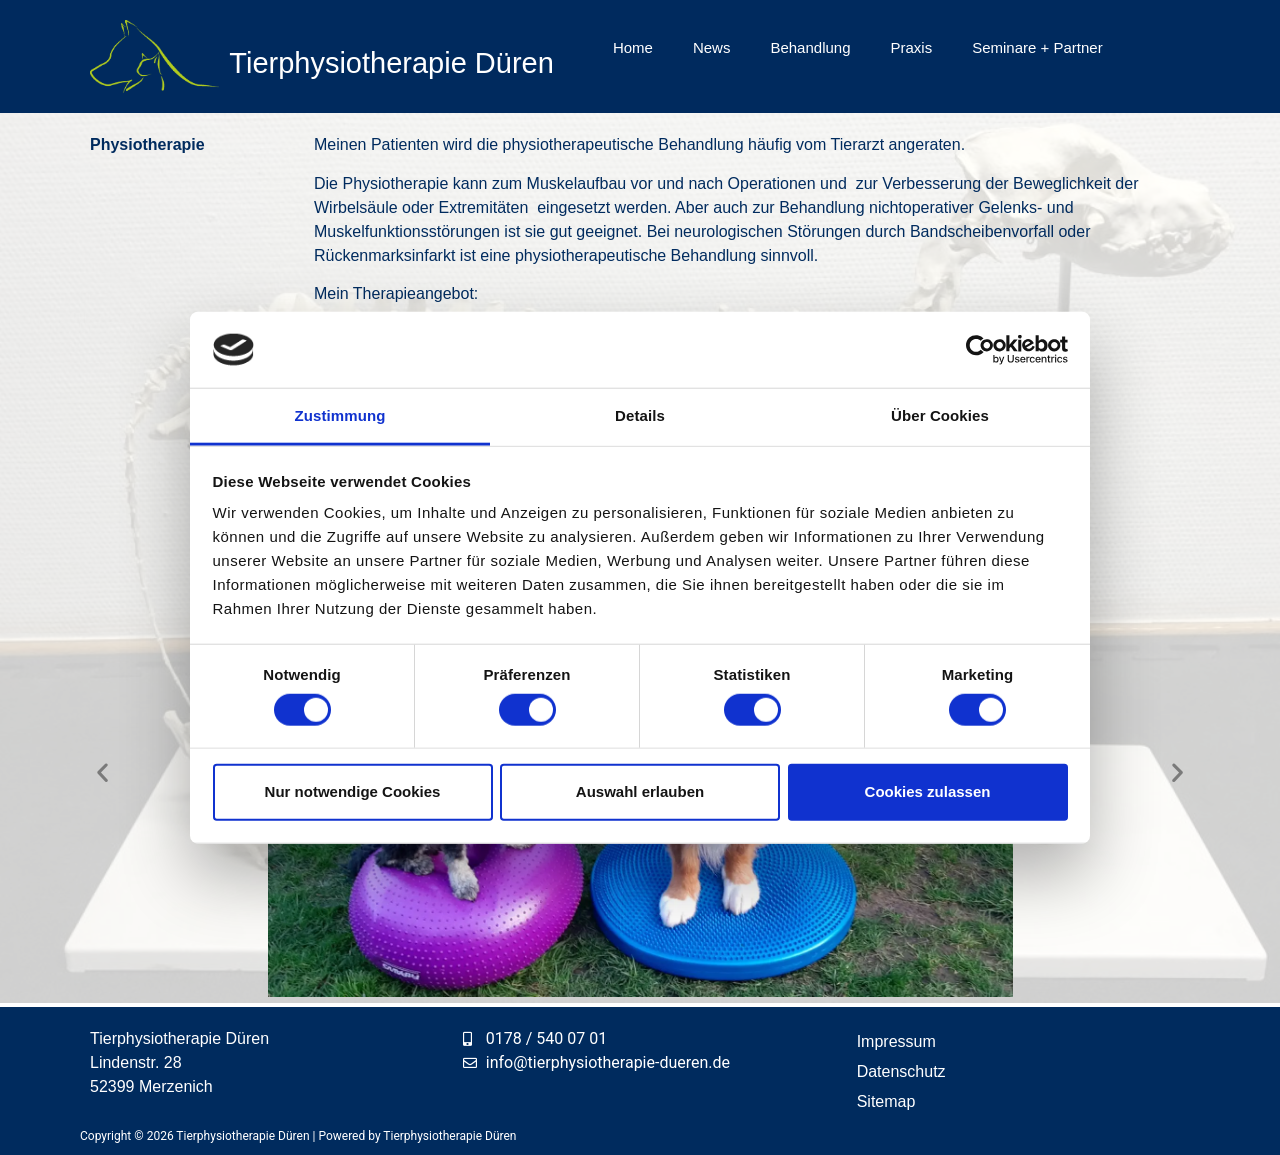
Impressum (896, 1041)
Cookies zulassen (928, 791)
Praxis (912, 47)
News (712, 47)
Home (633, 47)
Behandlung (810, 47)
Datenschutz (901, 1071)
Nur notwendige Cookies (353, 791)
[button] (102, 771)
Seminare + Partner (1037, 47)
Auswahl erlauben (640, 791)
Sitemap (886, 1101)
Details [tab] (640, 415)
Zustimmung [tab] (340, 415)
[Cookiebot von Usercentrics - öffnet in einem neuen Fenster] (980, 350)
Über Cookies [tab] (940, 415)
